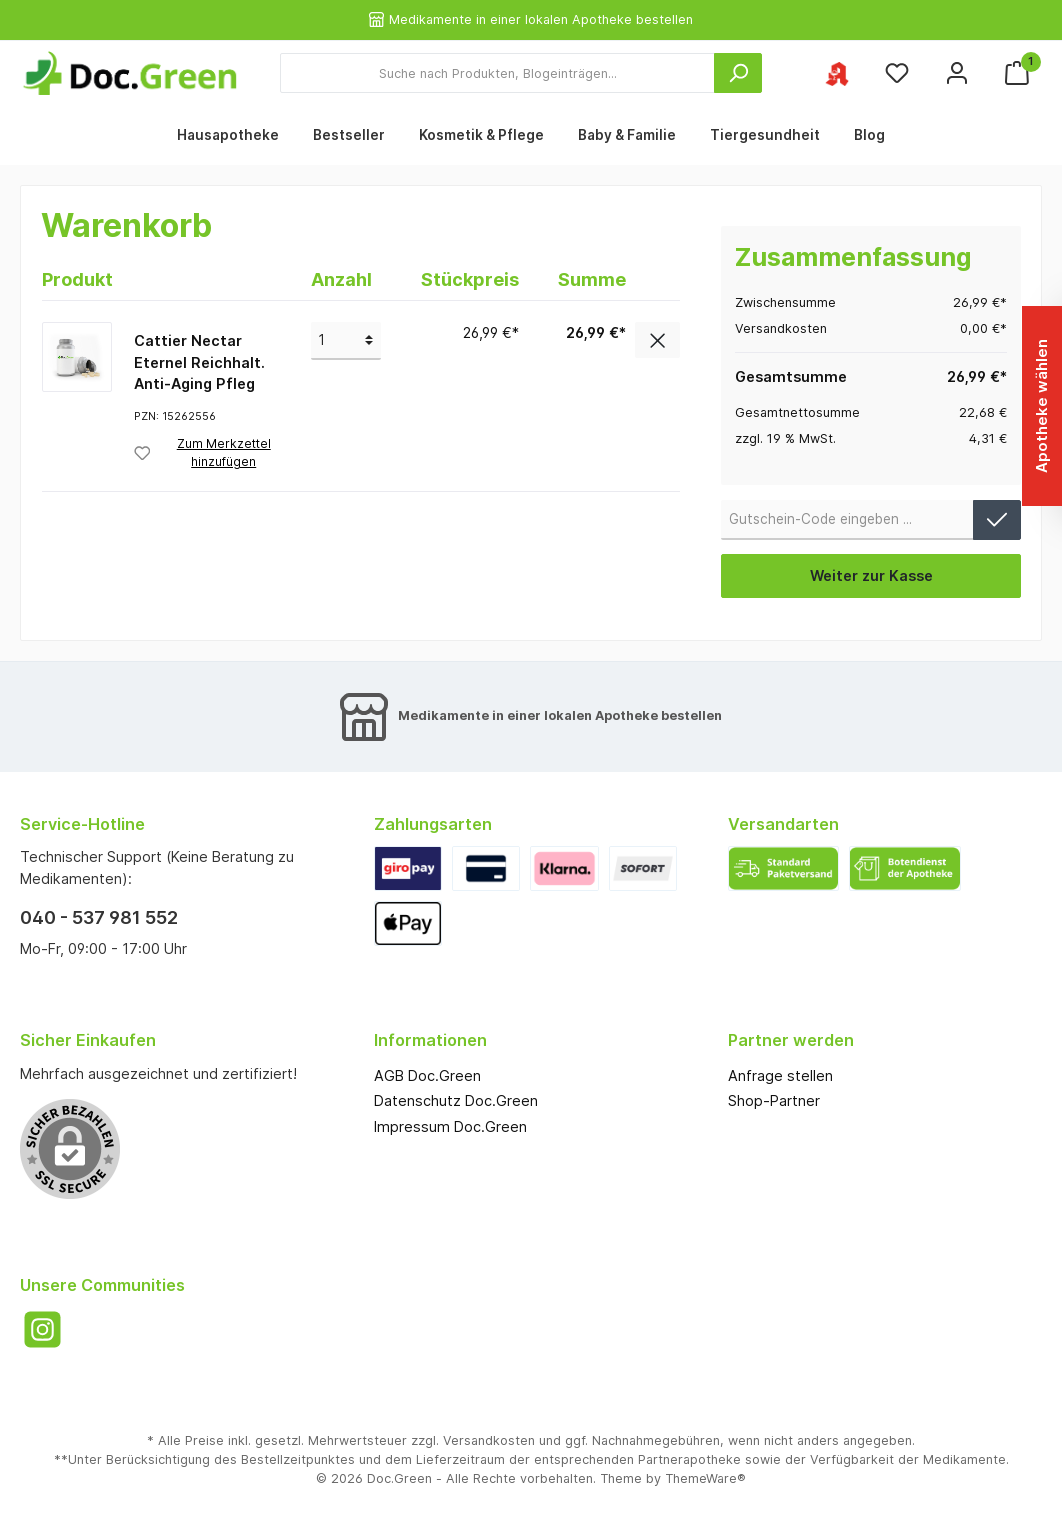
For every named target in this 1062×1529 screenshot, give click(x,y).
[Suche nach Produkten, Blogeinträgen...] (497, 73)
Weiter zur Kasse (871, 575)
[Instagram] (42, 1329)
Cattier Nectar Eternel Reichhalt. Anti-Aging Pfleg (199, 362)
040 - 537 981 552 (99, 917)
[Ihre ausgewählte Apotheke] (837, 73)
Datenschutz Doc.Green (456, 1100)
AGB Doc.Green (427, 1075)
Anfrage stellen (780, 1075)
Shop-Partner (774, 1100)
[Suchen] (738, 73)
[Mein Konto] (957, 73)
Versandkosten (489, 1440)
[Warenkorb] (1017, 73)
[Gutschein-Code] (847, 520)
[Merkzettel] (897, 73)
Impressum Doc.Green (450, 1126)
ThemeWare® (705, 1478)
